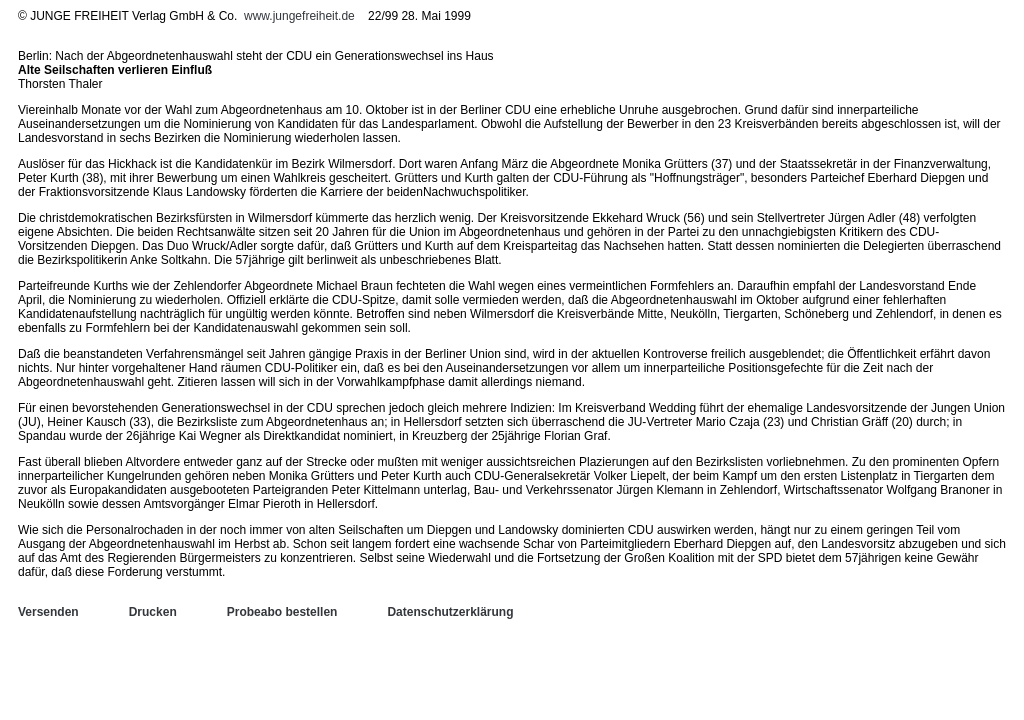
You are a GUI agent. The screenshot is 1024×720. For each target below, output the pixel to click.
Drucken (153, 612)
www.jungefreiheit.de (299, 16)
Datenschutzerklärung (450, 612)
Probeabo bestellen (282, 612)
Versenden (48, 612)
